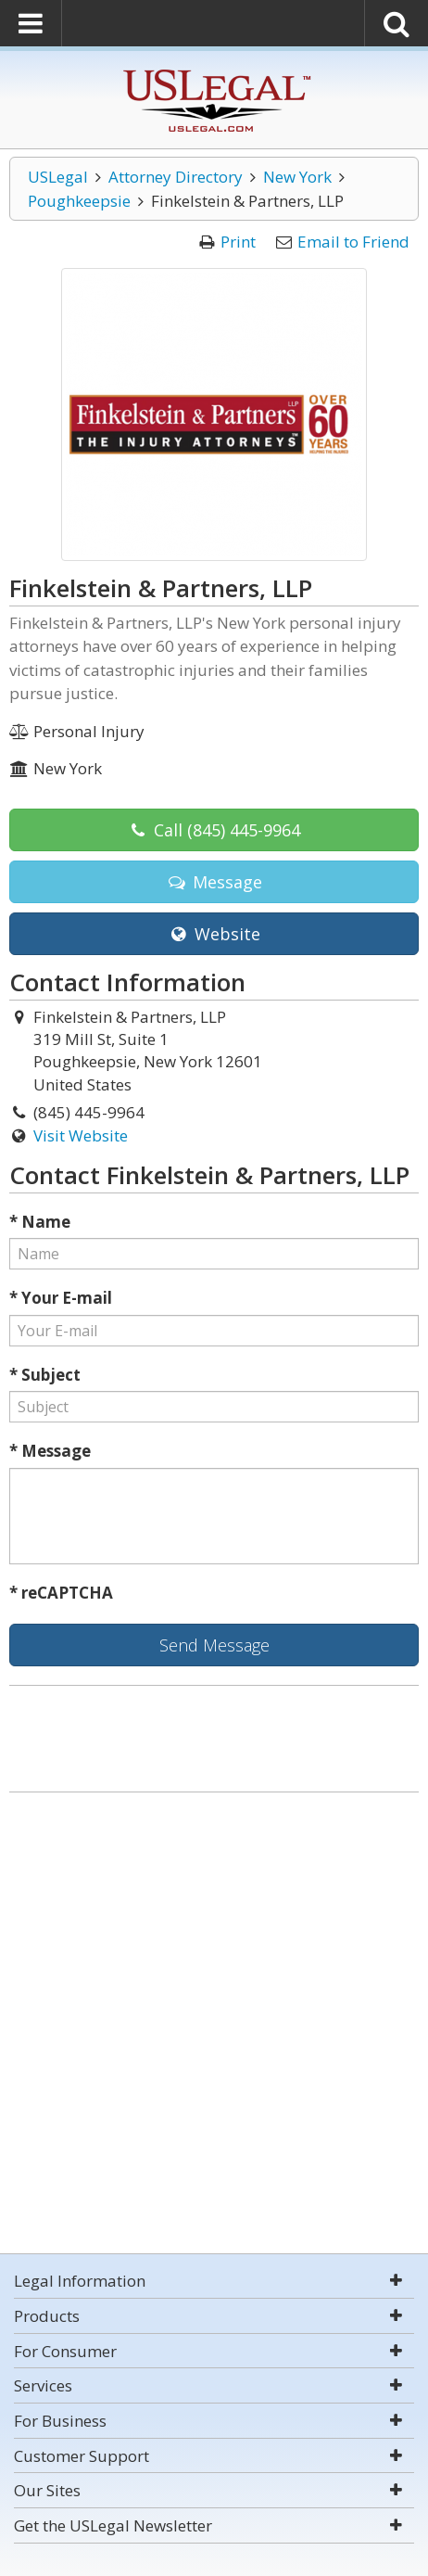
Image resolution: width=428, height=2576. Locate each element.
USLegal (58, 176)
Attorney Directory (175, 176)
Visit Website (80, 1135)
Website (213, 934)
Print (238, 241)
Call (214, 830)
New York (297, 176)
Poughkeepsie (79, 200)
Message (213, 882)
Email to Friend (353, 241)
